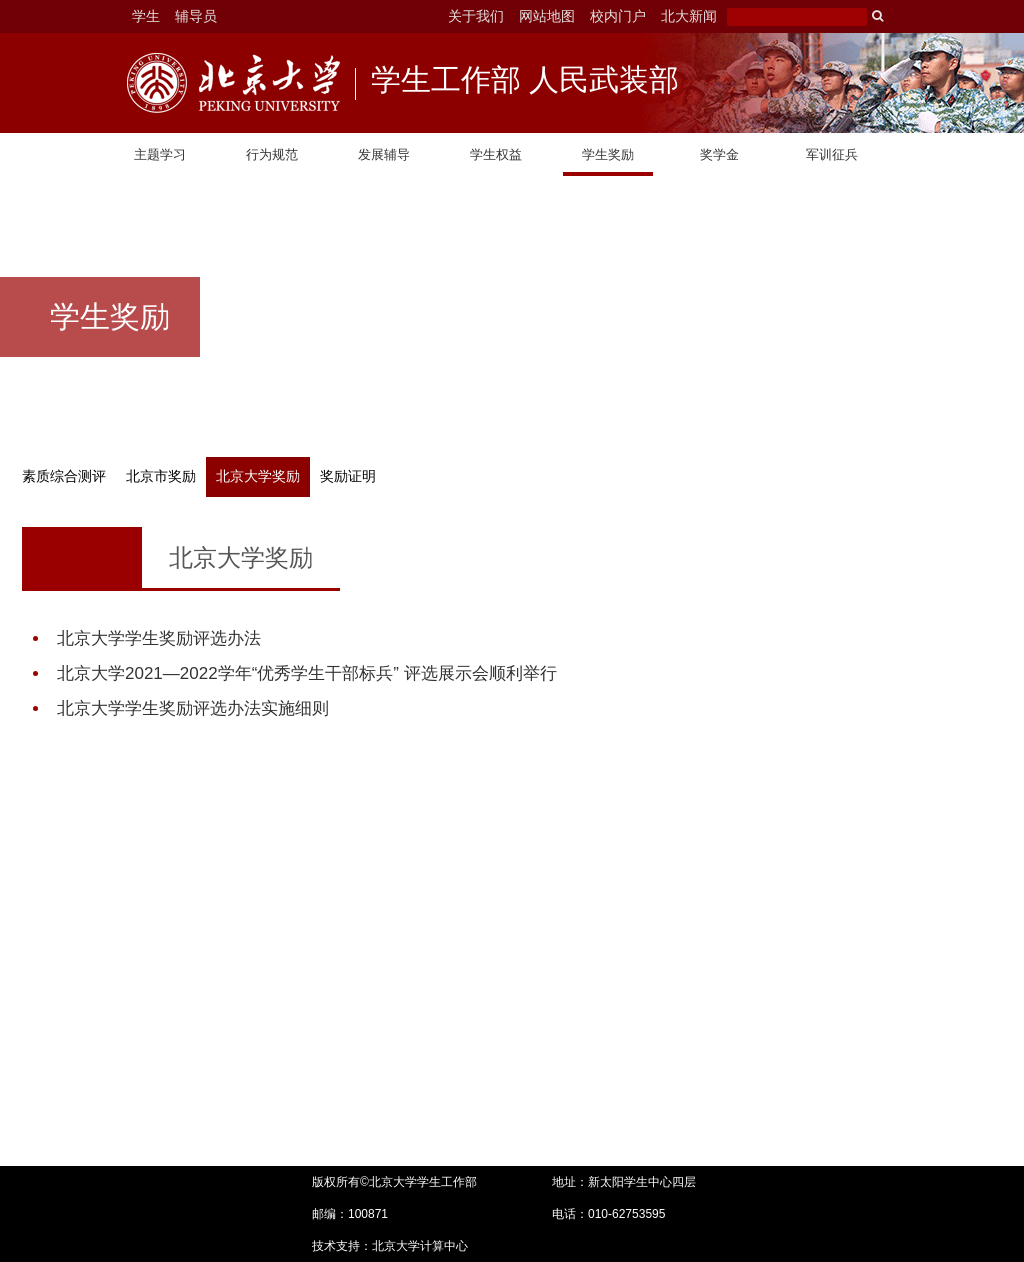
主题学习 (160, 154)
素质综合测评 (64, 476)
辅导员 (196, 16)
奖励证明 (348, 476)
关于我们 (476, 16)
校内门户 (618, 16)
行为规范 (272, 154)
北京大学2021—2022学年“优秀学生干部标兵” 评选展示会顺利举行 (307, 673)
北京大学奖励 (258, 476)
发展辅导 (384, 154)
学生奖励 (608, 154)
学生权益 (496, 154)
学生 (146, 16)
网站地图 (547, 16)
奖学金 (719, 154)
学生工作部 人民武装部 (525, 82)
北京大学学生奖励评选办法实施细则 (193, 708)
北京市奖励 (161, 476)
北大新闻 (689, 16)
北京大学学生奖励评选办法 (159, 638)
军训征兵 (832, 154)
